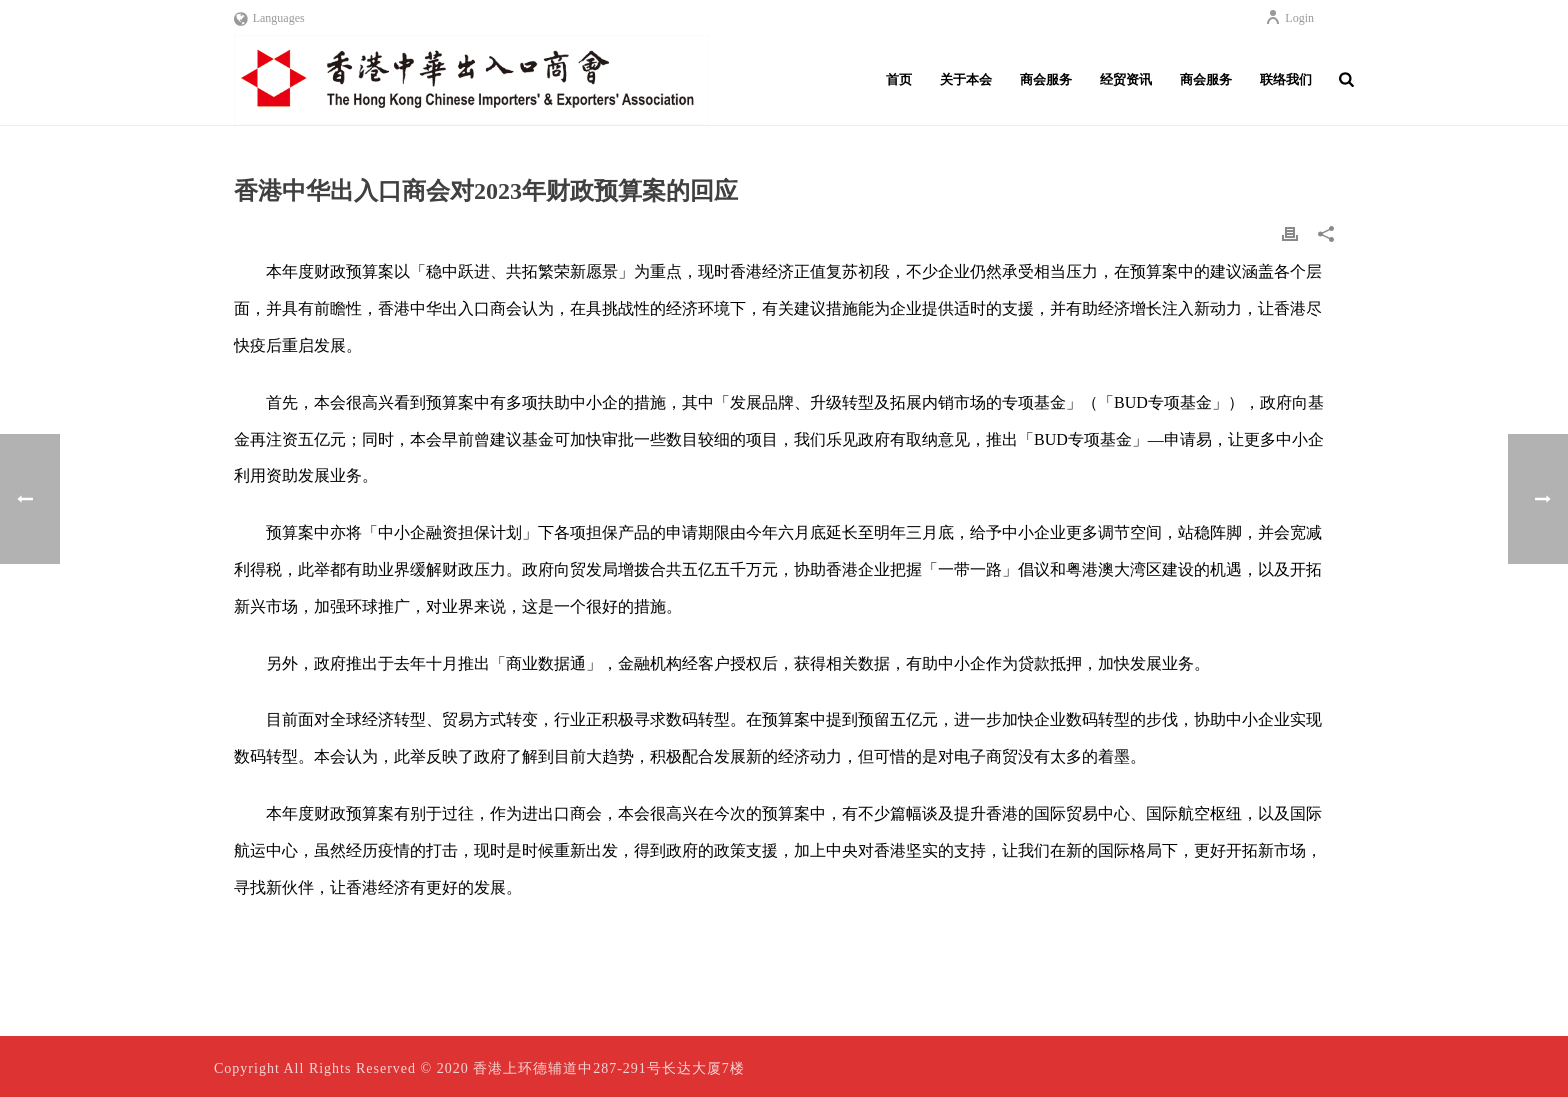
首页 (899, 79)
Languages (269, 18)
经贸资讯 (1126, 79)
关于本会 (966, 79)
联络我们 (1286, 79)
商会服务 (1046, 79)
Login (1289, 18)
